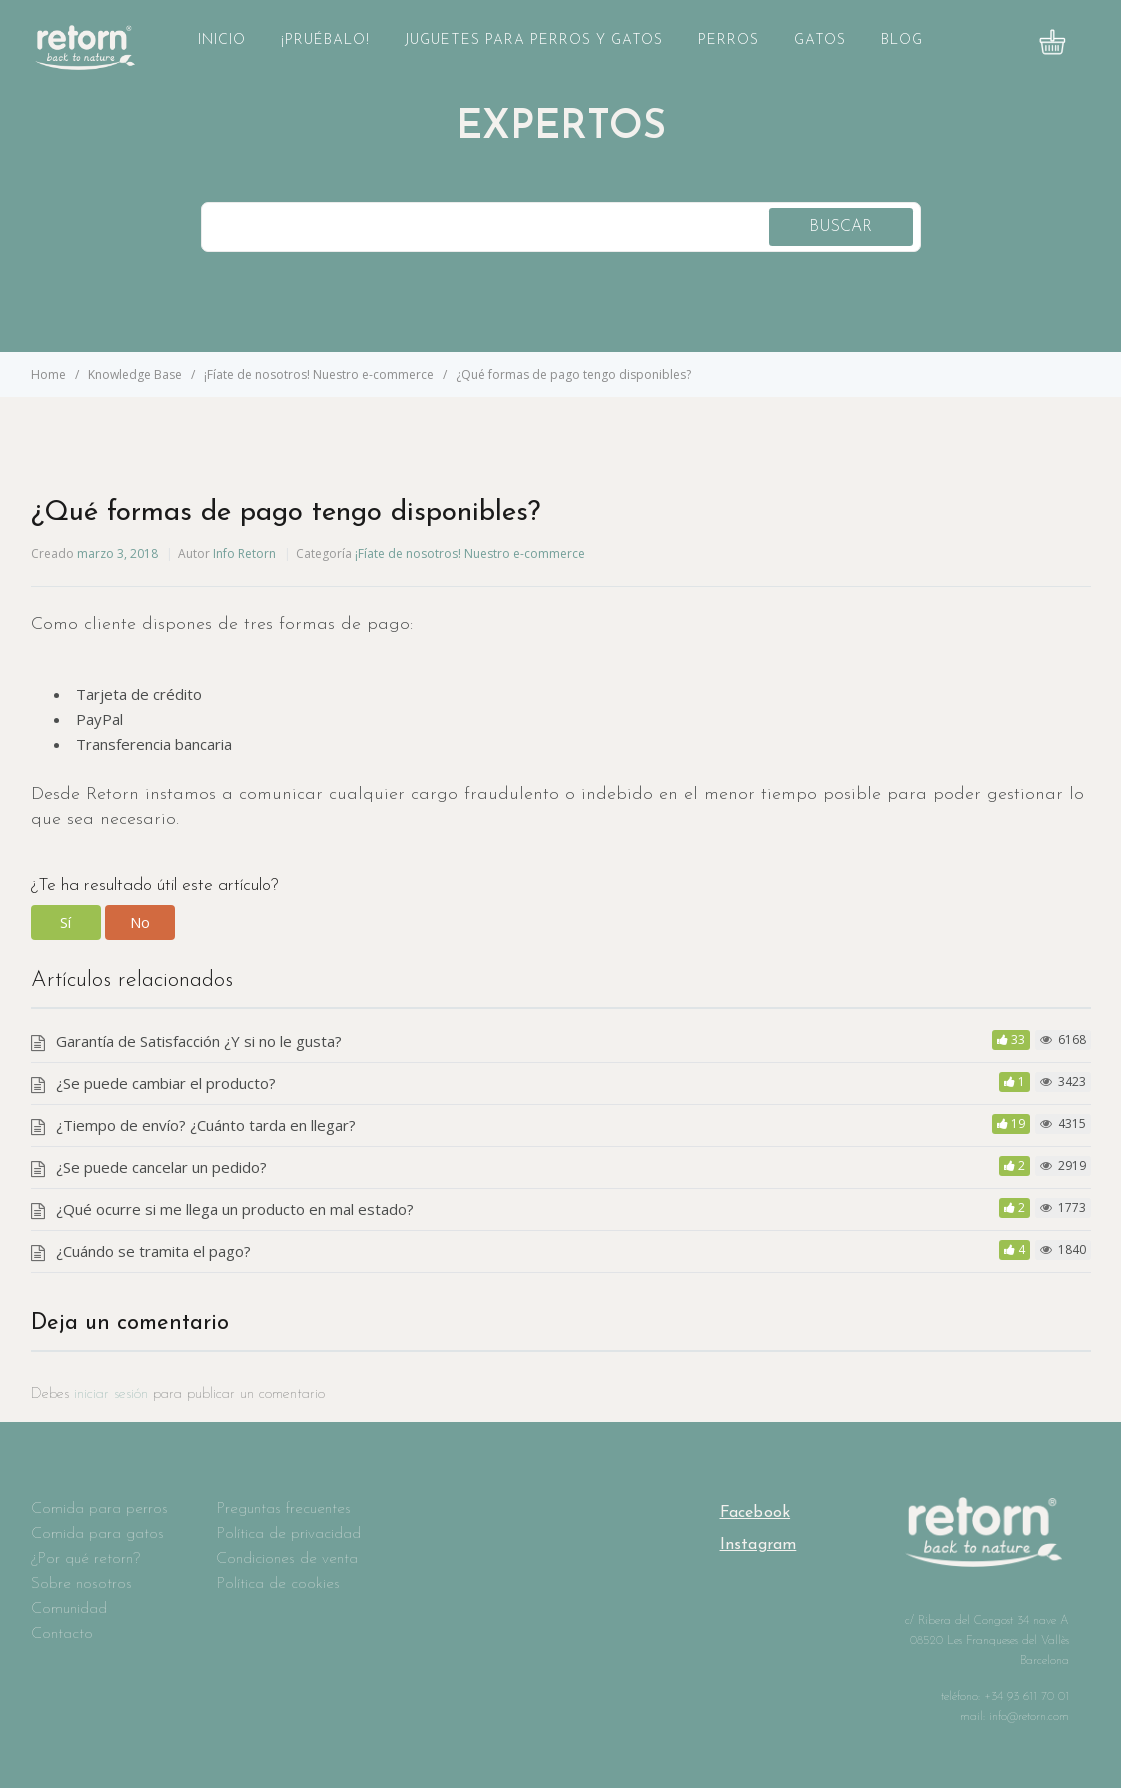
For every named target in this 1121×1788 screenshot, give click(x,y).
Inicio (222, 40)
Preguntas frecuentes (283, 1509)
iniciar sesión (111, 1394)
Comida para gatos (97, 1534)
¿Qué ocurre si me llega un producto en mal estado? (235, 1209)
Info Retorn (244, 553)
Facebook (755, 1513)
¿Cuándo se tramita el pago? (153, 1251)
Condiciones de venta (287, 1559)
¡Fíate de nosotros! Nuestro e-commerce (470, 553)
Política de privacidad (288, 1534)
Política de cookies (278, 1584)
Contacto (62, 1634)
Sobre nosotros (81, 1584)
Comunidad (69, 1609)
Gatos (820, 40)
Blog (902, 40)
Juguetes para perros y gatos (534, 40)
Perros (728, 40)
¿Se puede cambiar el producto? (166, 1083)
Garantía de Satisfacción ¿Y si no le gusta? (199, 1041)
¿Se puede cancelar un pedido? (161, 1167)
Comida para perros (99, 1509)
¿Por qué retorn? (85, 1559)
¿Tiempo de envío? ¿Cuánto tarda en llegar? (206, 1125)
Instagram (758, 1545)
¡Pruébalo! (325, 40)
